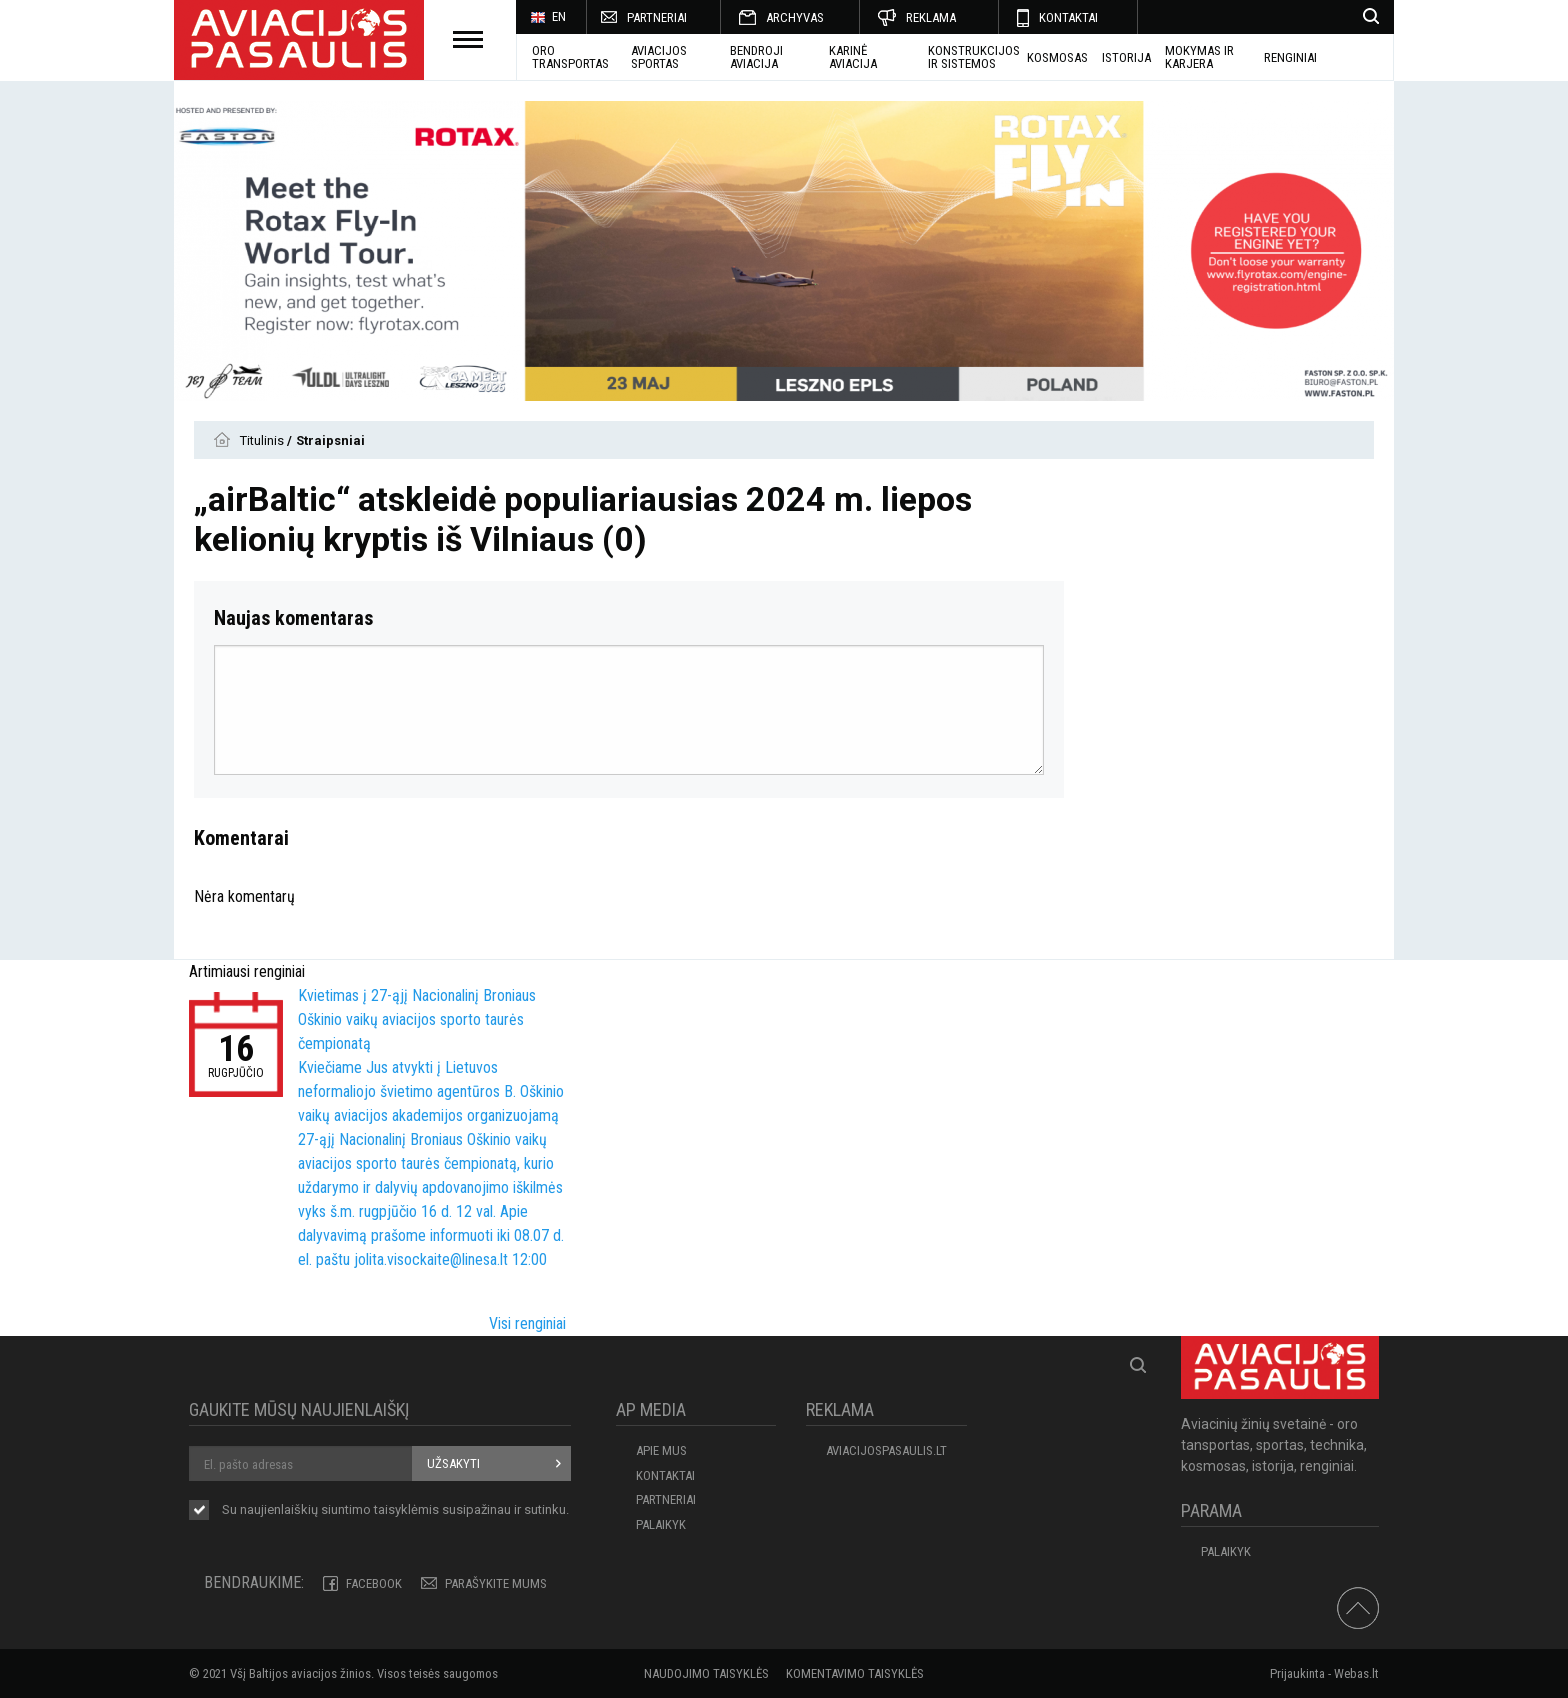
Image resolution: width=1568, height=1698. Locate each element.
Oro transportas (570, 57)
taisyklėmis (406, 1509)
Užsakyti (453, 1463)
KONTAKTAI (1068, 17)
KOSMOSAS (1057, 57)
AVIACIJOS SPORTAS (659, 57)
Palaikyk (661, 1524)
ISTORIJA (1126, 57)
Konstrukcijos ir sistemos (974, 57)
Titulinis (263, 440)
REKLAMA (931, 17)
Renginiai (1290, 57)
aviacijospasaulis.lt (886, 1450)
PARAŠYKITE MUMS (496, 1583)
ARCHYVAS (795, 17)
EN (548, 18)
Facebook (374, 1583)
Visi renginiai (527, 1323)
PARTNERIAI (657, 17)
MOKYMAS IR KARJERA (1199, 57)
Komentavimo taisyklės (855, 1673)
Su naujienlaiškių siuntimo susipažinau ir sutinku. (395, 1511)
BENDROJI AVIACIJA (756, 57)
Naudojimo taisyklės (706, 1673)
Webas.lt (1356, 1673)
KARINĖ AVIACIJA (853, 57)
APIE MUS (661, 1450)
